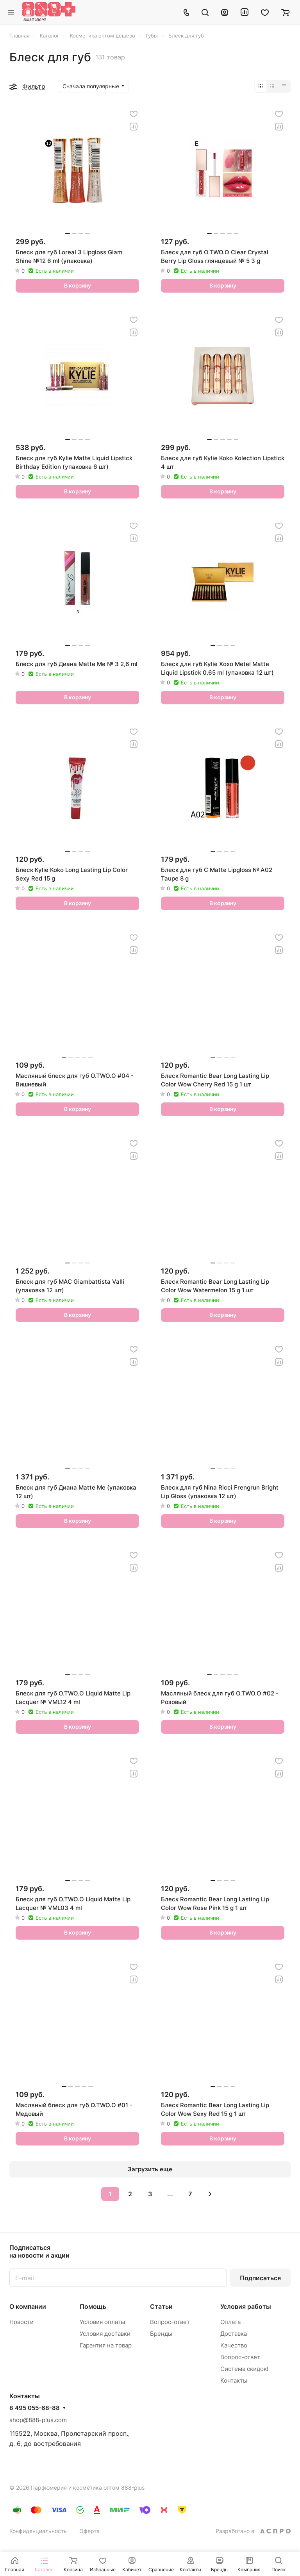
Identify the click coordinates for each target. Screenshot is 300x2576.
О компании (27, 2306)
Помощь (93, 2306)
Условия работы (245, 2306)
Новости (21, 2322)
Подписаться (260, 2278)
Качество (233, 2345)
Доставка (233, 2333)
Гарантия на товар (106, 2345)
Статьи (161, 2306)
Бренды (161, 2333)
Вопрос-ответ (170, 2322)
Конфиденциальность (38, 2531)
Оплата (230, 2322)
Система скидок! (244, 2368)
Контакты (233, 2380)
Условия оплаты (102, 2322)
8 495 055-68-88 (34, 2408)
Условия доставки (105, 2333)
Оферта (89, 2531)
